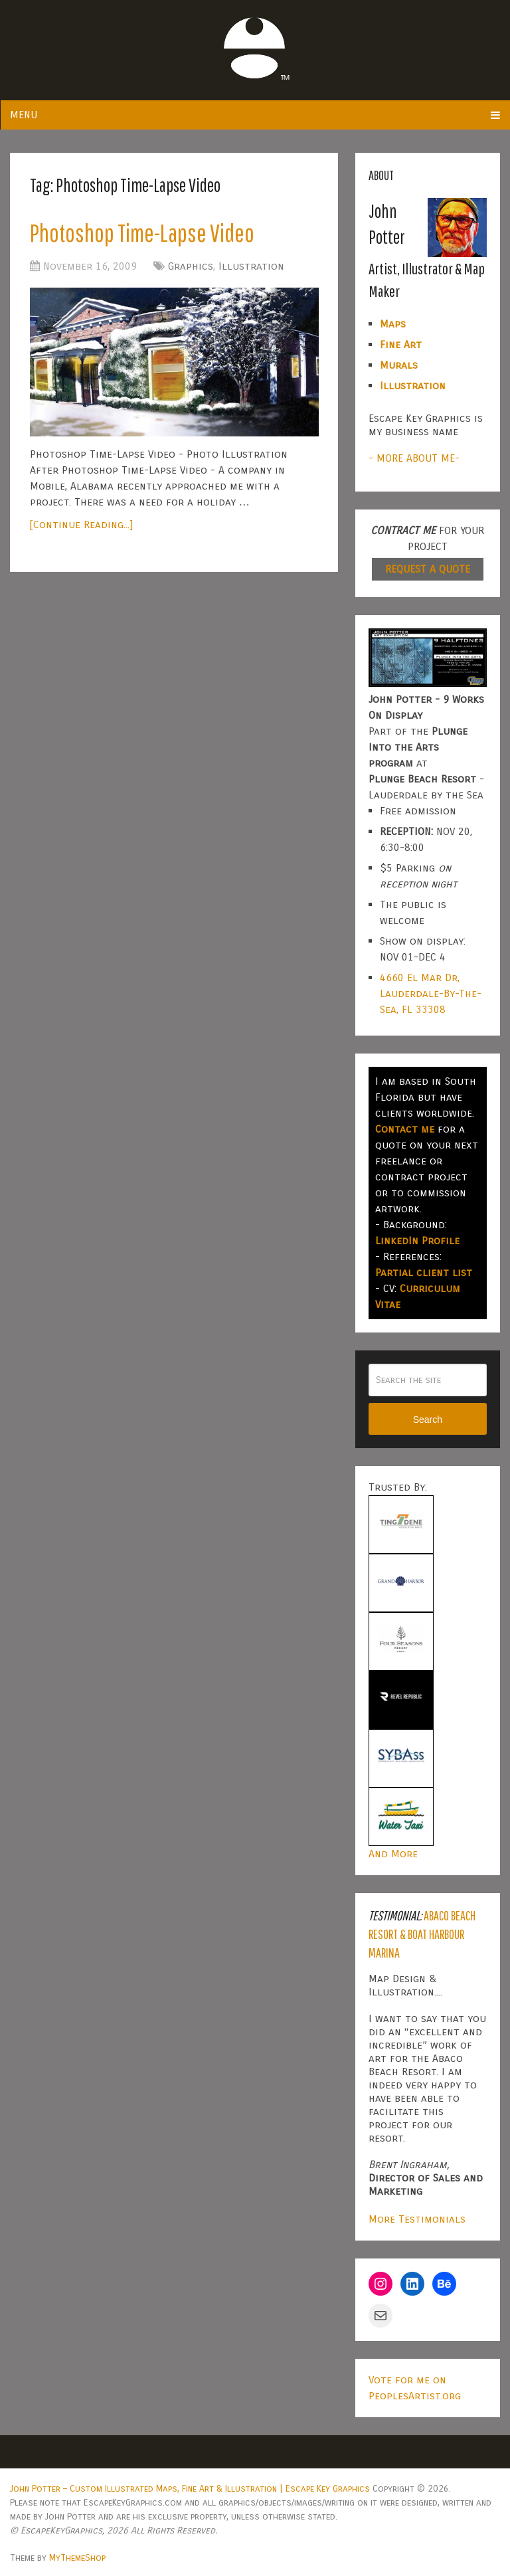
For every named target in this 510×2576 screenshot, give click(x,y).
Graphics (190, 266)
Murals (399, 365)
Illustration (251, 266)
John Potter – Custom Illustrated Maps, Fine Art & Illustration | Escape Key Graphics (190, 2488)
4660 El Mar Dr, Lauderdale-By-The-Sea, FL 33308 (430, 993)
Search (427, 1419)
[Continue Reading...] (81, 524)
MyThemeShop (77, 2557)
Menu (23, 114)
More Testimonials (417, 2219)
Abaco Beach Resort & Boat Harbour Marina (422, 1934)
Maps (393, 324)
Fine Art (401, 344)
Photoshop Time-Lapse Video (142, 232)
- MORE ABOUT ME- (414, 458)
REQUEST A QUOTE (427, 569)
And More (393, 1853)
